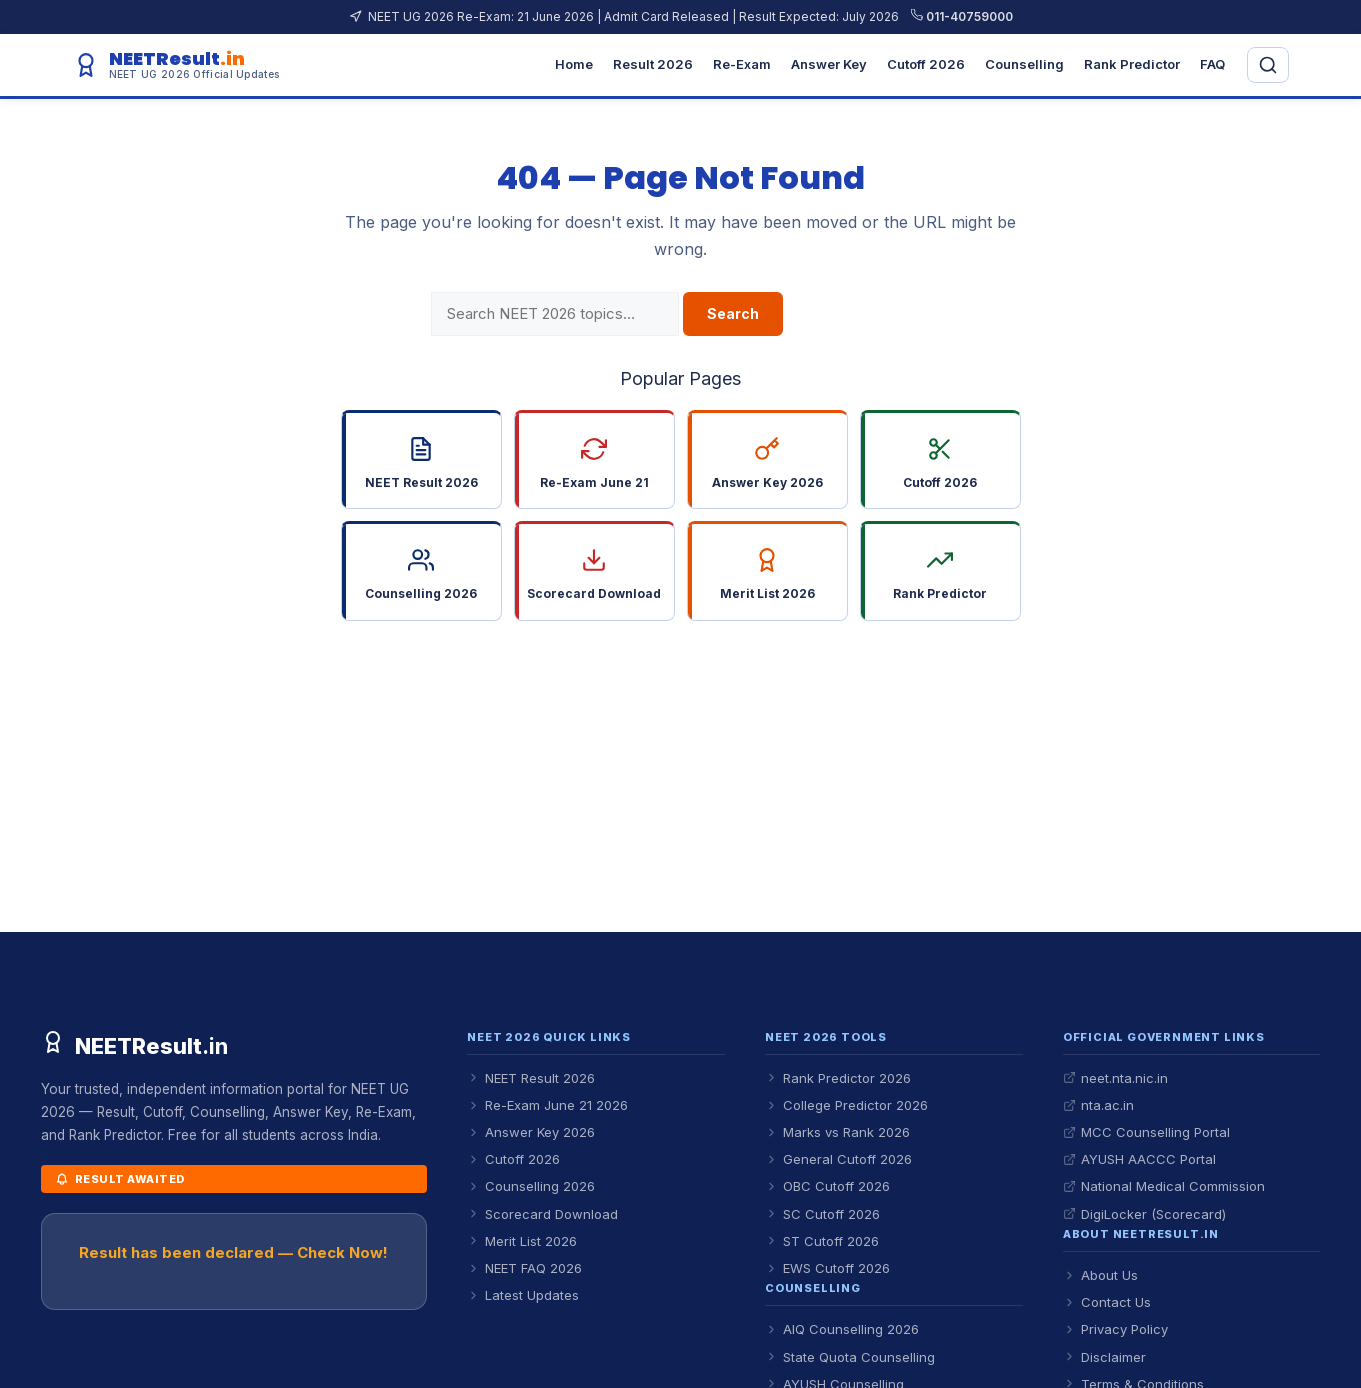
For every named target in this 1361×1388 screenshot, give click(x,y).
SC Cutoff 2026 (822, 1214)
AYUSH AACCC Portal (1139, 1159)
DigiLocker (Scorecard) (1144, 1214)
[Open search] (1268, 65)
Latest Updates (523, 1295)
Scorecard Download (542, 1214)
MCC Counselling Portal (1146, 1132)
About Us (1100, 1275)
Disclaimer (1104, 1357)
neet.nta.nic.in (1115, 1078)
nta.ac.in (1098, 1105)
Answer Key (829, 64)
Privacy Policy (1115, 1329)
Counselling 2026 (531, 1186)
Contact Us (1107, 1302)
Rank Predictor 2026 (838, 1078)
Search (733, 313)
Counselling (1024, 64)
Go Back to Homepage (680, 670)
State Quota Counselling (850, 1357)
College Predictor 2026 (846, 1105)
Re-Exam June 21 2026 (547, 1105)
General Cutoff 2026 (838, 1159)
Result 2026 (653, 64)
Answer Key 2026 (531, 1132)
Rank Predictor (1132, 64)
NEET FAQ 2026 (524, 1268)
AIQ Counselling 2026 (842, 1329)
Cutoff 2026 (926, 64)
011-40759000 (962, 16)
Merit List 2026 (522, 1241)
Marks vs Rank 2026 (837, 1132)
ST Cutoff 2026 (822, 1241)
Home (574, 64)
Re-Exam (742, 64)
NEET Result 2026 (531, 1078)
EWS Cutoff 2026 (827, 1268)
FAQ (1212, 64)
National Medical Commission (1164, 1186)
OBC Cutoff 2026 (827, 1186)
